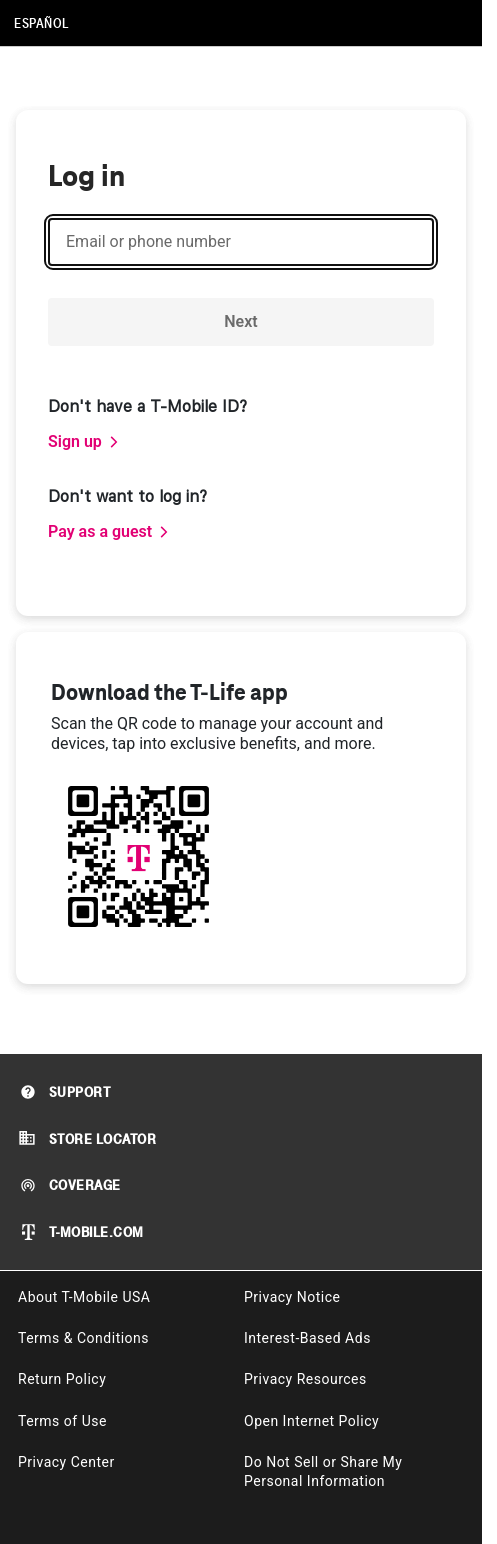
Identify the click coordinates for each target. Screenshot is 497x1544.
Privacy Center (66, 1462)
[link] (84, 442)
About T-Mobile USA (84, 1297)
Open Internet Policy (311, 1421)
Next (240, 321)
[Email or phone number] (241, 242)
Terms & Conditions (83, 1338)
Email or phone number (148, 241)
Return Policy (62, 1379)
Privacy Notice (292, 1297)
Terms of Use (62, 1421)
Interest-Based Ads (307, 1338)
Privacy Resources (305, 1379)
